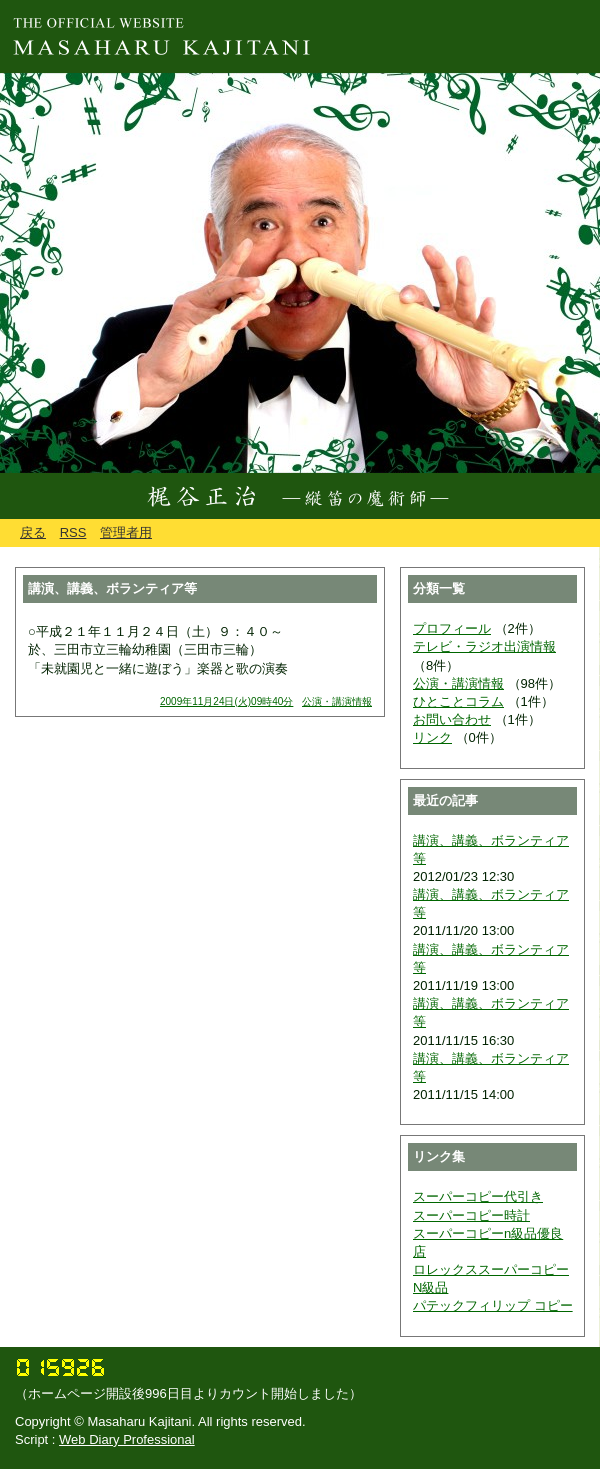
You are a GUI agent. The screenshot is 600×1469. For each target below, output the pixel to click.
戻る (33, 532)
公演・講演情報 (337, 701)
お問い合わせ (452, 719)
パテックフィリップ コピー (493, 1305)
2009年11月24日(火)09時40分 (226, 701)
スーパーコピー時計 (471, 1215)
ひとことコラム (458, 701)
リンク (432, 737)
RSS (73, 532)
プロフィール (452, 628)
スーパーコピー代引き (478, 1196)
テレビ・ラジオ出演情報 (484, 646)
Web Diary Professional (127, 1439)
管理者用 (126, 532)
